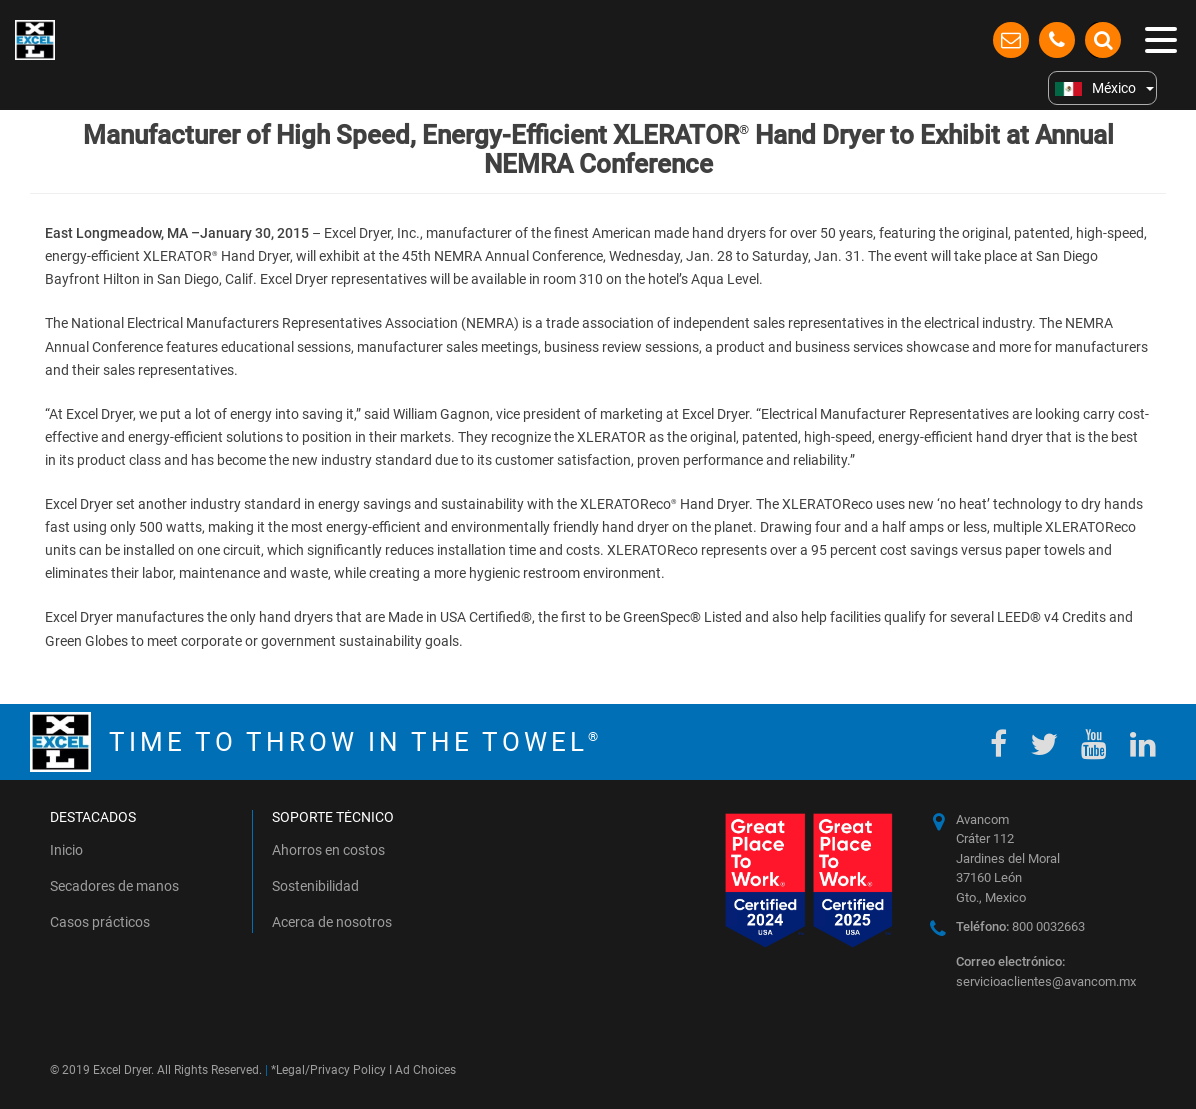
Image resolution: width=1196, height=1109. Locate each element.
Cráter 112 (985, 838)
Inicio (66, 850)
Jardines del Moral (1008, 858)
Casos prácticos (100, 922)
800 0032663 (1020, 926)
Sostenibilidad (315, 886)
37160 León (989, 877)
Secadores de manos (114, 886)
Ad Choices (425, 1070)
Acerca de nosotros (332, 922)
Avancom (982, 819)
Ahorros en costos (328, 850)
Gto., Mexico (991, 897)
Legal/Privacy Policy (331, 1070)
